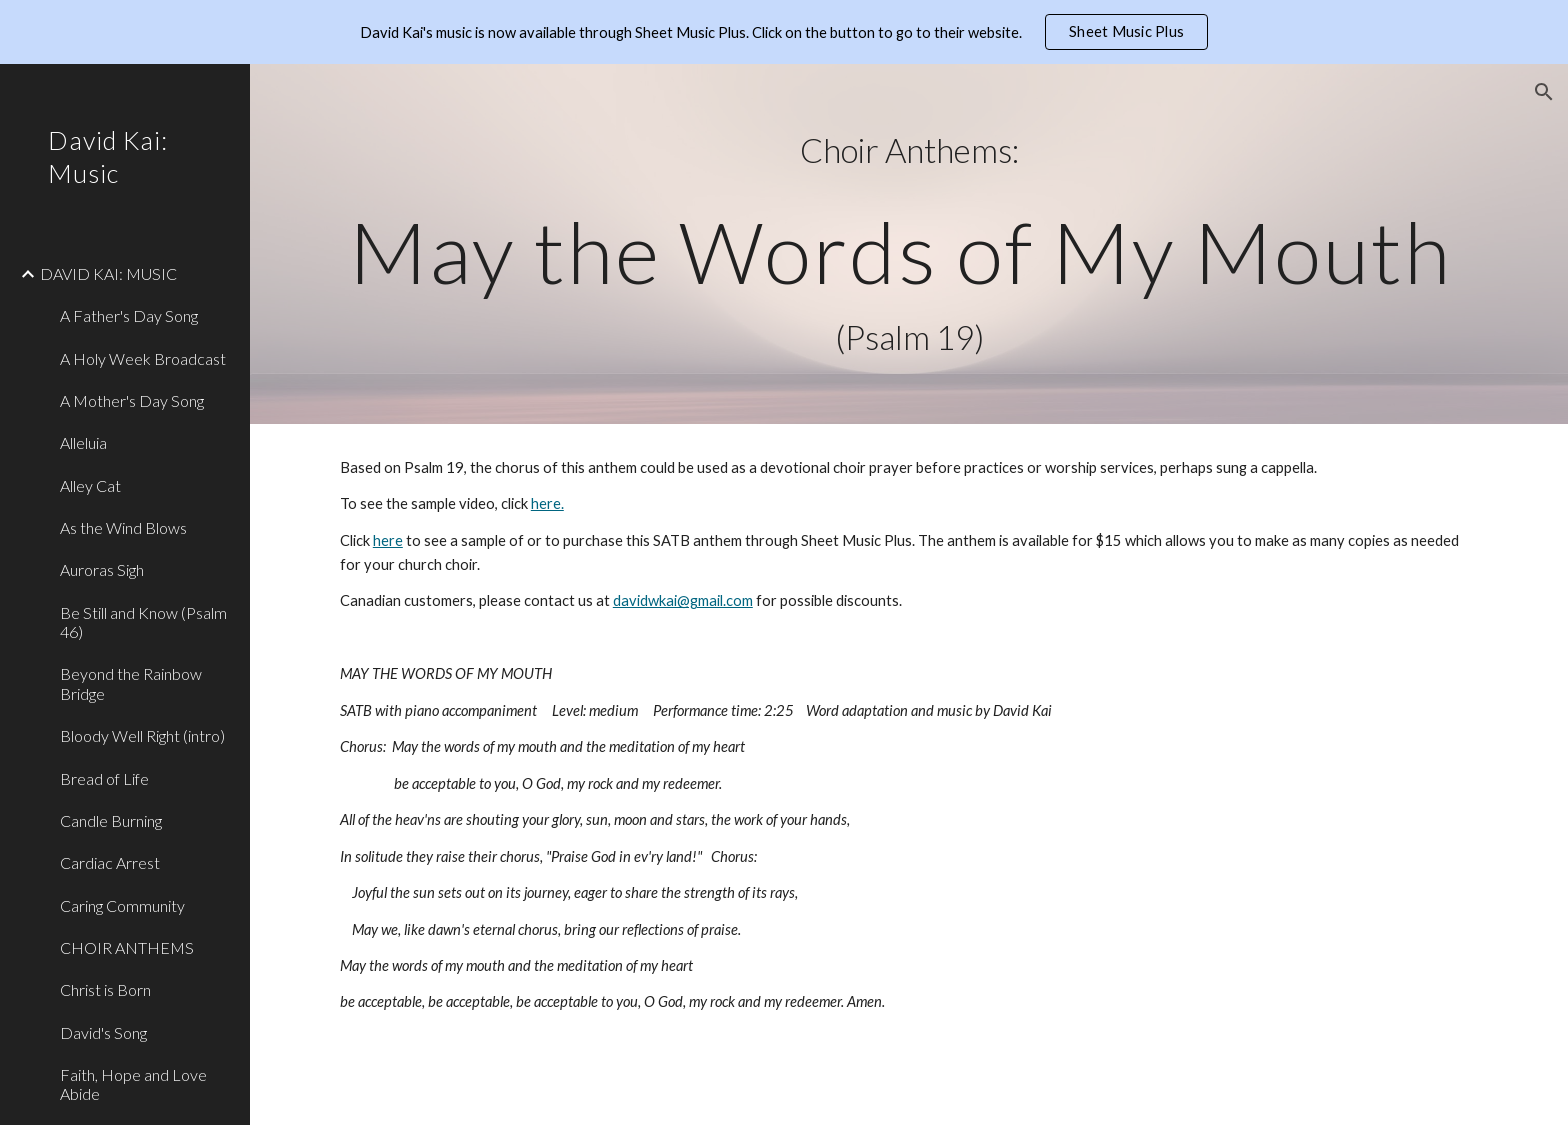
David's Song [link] (103, 1032)
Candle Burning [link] (111, 820)
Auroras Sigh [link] (102, 569)
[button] (1544, 92)
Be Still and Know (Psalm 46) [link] (143, 622)
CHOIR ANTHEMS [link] (127, 947)
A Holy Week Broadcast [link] (143, 358)
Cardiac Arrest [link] (110, 862)
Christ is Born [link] (105, 989)
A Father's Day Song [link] (129, 315)
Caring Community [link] (122, 905)
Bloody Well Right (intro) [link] (142, 735)
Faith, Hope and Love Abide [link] (133, 1084)
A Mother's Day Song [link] (132, 400)
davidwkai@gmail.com (683, 600)
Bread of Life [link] (104, 778)
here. (547, 503)
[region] (784, 32)
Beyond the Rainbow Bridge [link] (131, 683)
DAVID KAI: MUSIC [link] (108, 273)
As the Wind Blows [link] (123, 527)
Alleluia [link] (83, 442)
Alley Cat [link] (90, 485)
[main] (909, 244)
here (388, 540)
